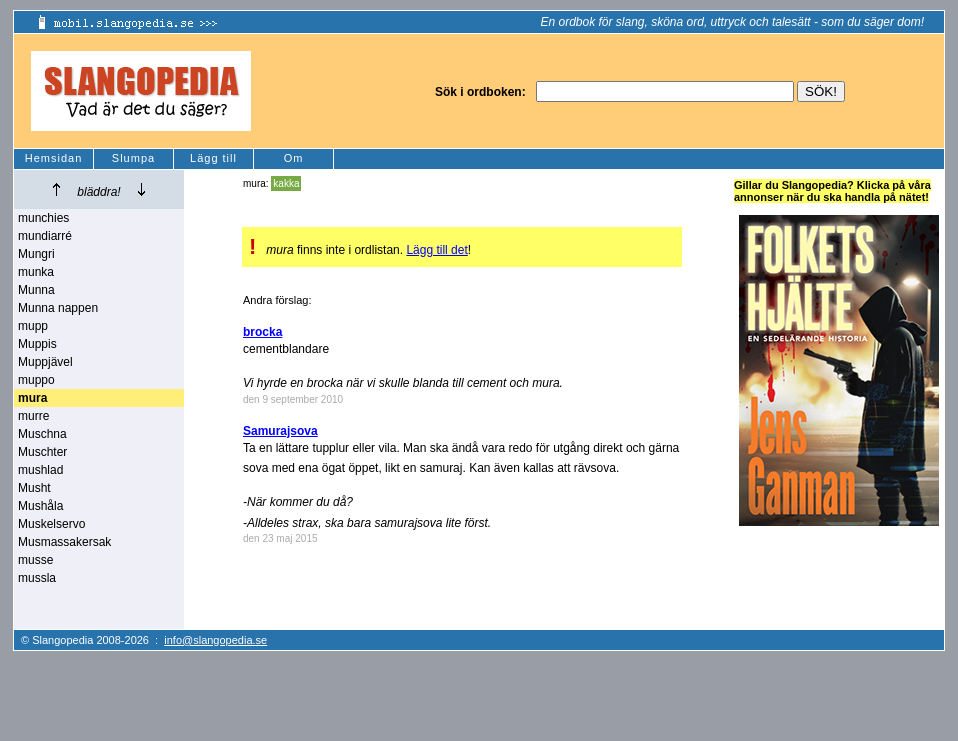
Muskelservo (51, 524)
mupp (33, 326)
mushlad (40, 470)
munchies (43, 218)
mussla (37, 578)
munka (36, 272)
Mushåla (40, 506)
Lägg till (213, 158)
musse (35, 560)
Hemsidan (54, 158)
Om (294, 158)
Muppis (37, 344)
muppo (36, 380)
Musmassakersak (64, 542)
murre (33, 416)
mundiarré (45, 236)
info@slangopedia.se (215, 640)
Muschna (42, 434)
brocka (262, 332)
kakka (286, 183)
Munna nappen (58, 308)
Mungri (36, 254)
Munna (36, 290)
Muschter (42, 452)
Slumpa (133, 158)
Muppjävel (45, 362)
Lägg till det (436, 250)
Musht (34, 488)
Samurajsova (280, 431)
